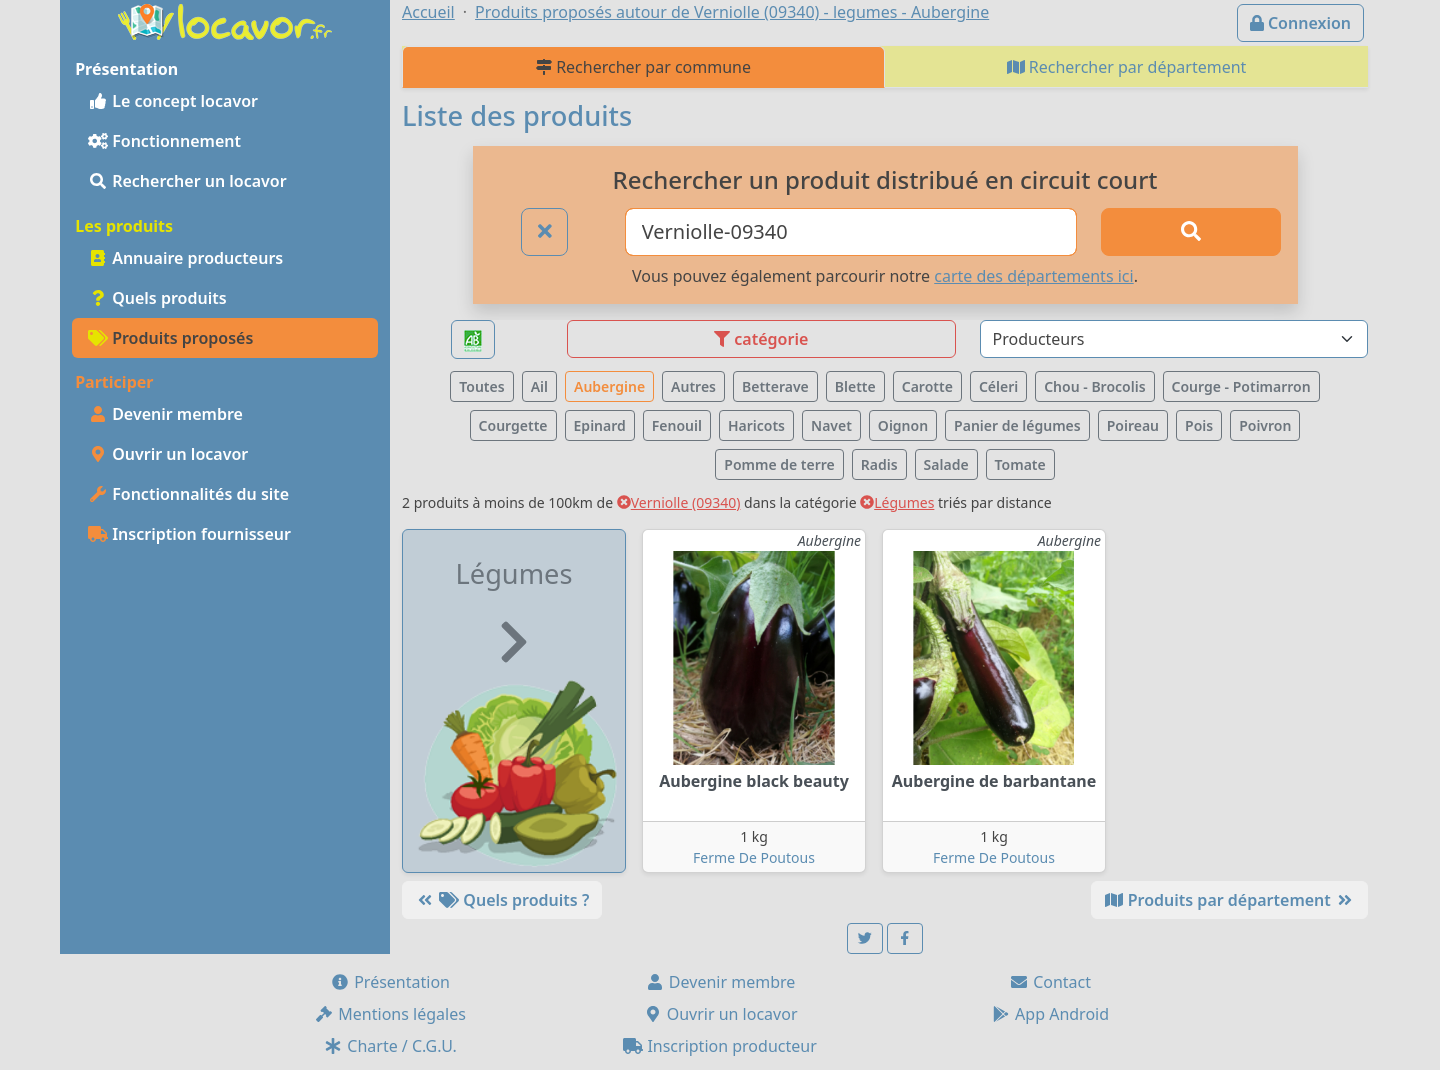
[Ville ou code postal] (851, 232)
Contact (1050, 982)
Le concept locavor (173, 101)
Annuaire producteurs (185, 258)
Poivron (1265, 425)
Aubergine (609, 386)
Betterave (775, 386)
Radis (879, 464)
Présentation (390, 982)
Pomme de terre (779, 464)
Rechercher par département (1127, 67)
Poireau (1133, 425)
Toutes (481, 386)
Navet (831, 425)
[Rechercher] (1191, 232)
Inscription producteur (720, 1046)
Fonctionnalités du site (188, 494)
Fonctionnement (164, 141)
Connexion (1300, 23)
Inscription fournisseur (189, 534)
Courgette (513, 425)
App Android (1050, 1014)
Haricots (756, 425)
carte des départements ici (1033, 276)
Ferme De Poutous (754, 857)
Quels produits (157, 298)
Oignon (903, 425)
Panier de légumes (1017, 425)
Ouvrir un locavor (168, 454)
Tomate (1020, 464)
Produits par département (1229, 900)
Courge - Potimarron (1241, 386)
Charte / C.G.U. (390, 1046)
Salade (946, 464)
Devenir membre (165, 414)
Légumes (897, 502)
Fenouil (677, 425)
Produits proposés (170, 338)
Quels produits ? (502, 900)
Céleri (998, 386)
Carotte (927, 386)
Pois (1199, 425)
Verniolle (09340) (679, 502)
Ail (539, 386)
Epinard (600, 425)
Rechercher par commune (643, 67)
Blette (855, 386)
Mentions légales (390, 1014)
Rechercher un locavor (187, 181)
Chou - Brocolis (1094, 386)
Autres (693, 386)
